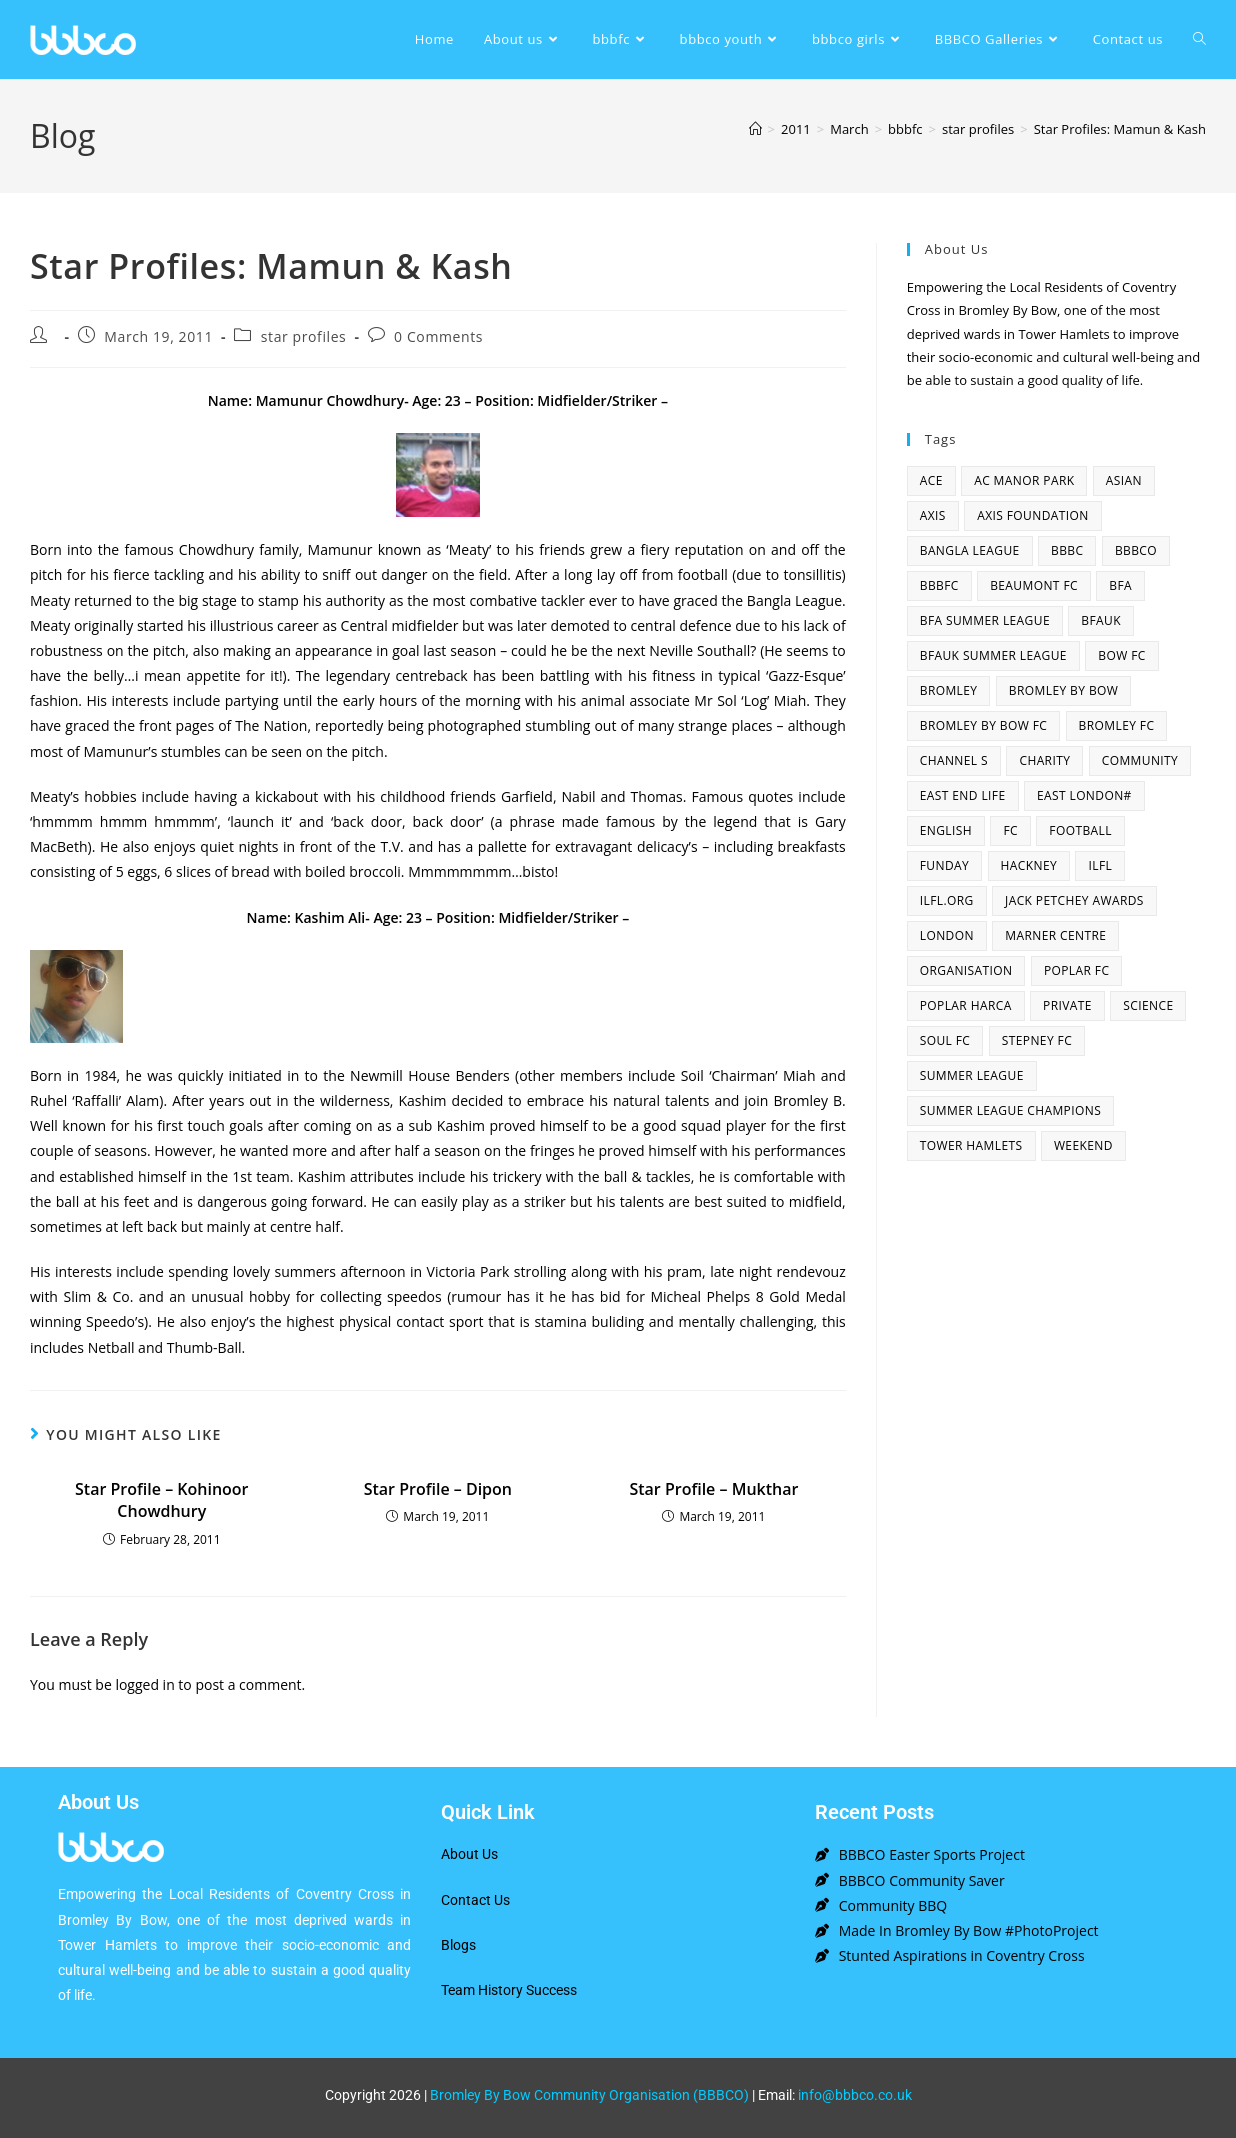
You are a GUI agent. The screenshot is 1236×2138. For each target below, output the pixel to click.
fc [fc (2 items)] (1010, 830)
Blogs (458, 1945)
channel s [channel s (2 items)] (954, 760)
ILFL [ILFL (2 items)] (1100, 865)
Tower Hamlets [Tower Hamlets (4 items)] (971, 1145)
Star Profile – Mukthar (713, 1489)
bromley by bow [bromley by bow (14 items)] (1063, 690)
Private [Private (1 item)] (1067, 1005)
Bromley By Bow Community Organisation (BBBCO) (589, 2095)
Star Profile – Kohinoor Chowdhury (161, 1500)
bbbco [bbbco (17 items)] (1136, 550)
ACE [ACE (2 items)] (931, 480)
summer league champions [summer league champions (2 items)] (1010, 1110)
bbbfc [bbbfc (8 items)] (939, 585)
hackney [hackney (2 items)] (1029, 865)
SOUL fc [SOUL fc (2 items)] (945, 1040)
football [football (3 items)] (1080, 830)
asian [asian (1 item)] (1124, 480)
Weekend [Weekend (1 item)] (1083, 1145)
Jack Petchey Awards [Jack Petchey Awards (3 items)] (1074, 900)
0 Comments (438, 336)
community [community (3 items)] (1140, 760)
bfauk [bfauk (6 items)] (1101, 620)
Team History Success (509, 1990)
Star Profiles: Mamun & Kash (1120, 129)
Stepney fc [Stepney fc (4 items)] (1037, 1040)
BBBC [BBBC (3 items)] (1067, 550)
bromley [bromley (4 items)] (949, 690)
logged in (144, 1684)
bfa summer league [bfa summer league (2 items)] (985, 620)
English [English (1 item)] (946, 830)
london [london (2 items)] (947, 935)
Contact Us (475, 1900)
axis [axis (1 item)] (933, 515)
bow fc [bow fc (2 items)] (1121, 655)
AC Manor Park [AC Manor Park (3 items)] (1024, 480)
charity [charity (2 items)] (1044, 760)
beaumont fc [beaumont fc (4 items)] (1034, 585)
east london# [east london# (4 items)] (1084, 795)
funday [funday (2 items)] (944, 865)
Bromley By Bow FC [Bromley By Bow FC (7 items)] (983, 725)
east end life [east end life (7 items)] (963, 795)
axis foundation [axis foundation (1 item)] (1033, 515)
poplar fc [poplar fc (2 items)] (1077, 970)
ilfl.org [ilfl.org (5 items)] (947, 900)
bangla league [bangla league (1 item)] (970, 550)
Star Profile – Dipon (438, 1489)
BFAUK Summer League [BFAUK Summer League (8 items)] (993, 655)
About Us (469, 1854)
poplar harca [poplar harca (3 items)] (966, 1005)
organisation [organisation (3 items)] (966, 970)
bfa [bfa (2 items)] (1120, 585)
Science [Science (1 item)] (1148, 1005)
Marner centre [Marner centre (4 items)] (1055, 935)
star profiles (304, 336)
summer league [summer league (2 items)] (972, 1075)
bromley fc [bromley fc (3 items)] (1117, 725)
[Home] (755, 129)
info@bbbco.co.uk (855, 2095)
